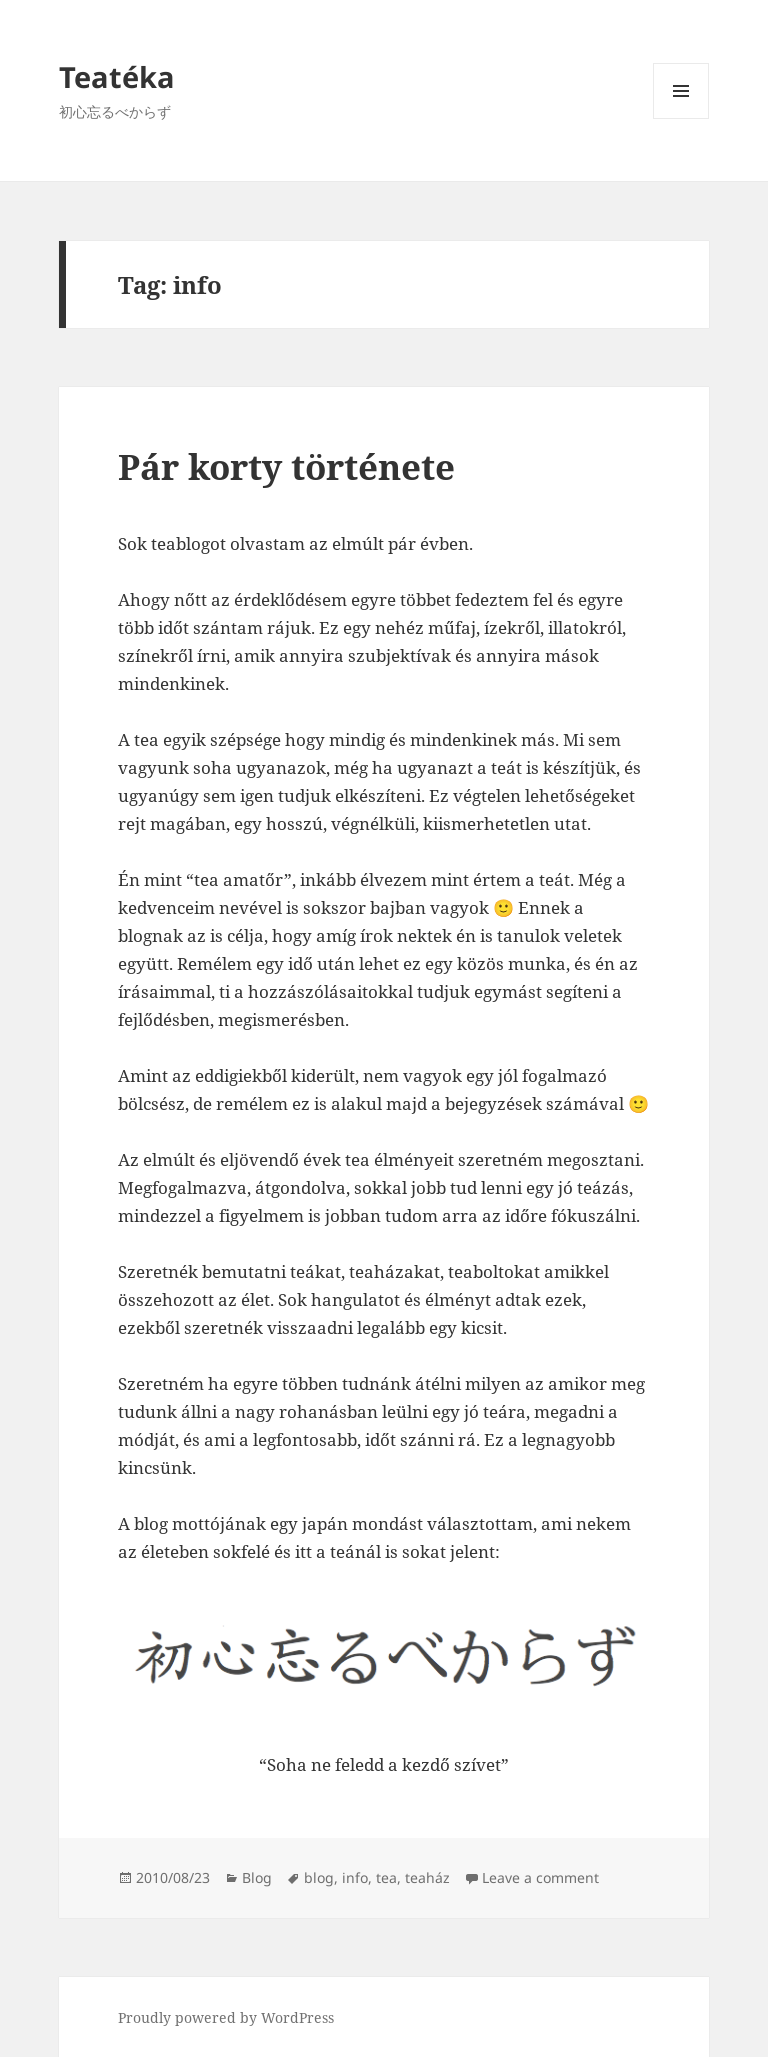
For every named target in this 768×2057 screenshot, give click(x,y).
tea (386, 1877)
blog (319, 1877)
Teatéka (117, 76)
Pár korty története (286, 466)
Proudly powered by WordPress (226, 2017)
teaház (427, 1877)
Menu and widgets (681, 118)
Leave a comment (540, 1877)
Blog (257, 1877)
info (355, 1877)
